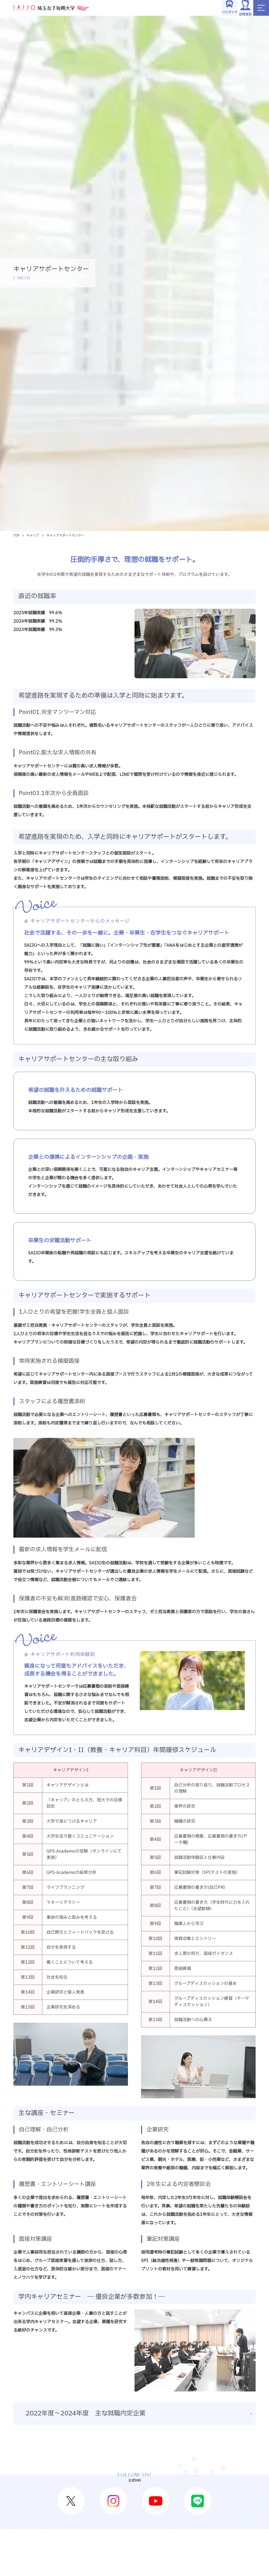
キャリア (33, 535)
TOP (16, 535)
